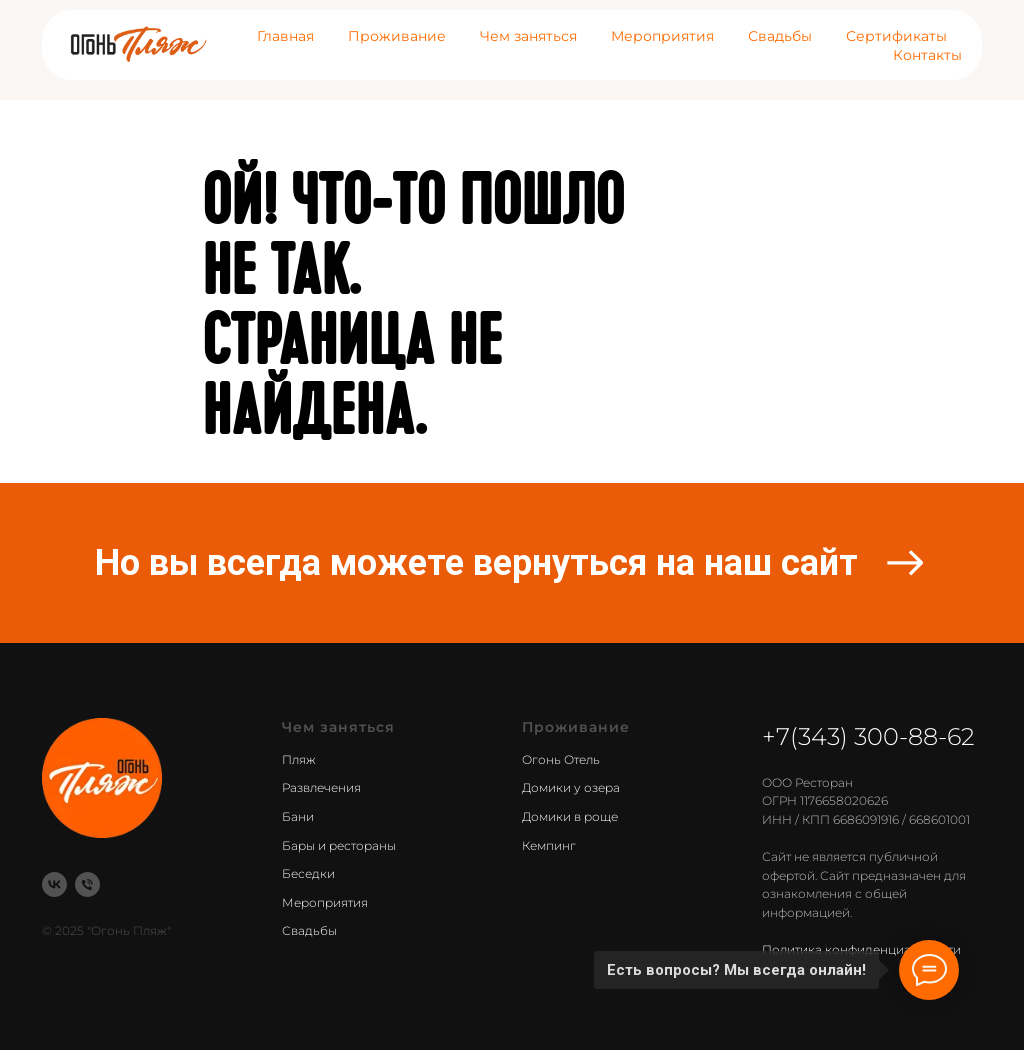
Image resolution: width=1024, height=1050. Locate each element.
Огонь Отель (561, 759)
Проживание (397, 36)
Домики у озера (571, 787)
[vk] (54, 884)
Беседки (308, 873)
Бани (298, 816)
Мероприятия (662, 36)
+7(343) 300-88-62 (868, 736)
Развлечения (321, 787)
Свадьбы (780, 36)
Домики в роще (570, 816)
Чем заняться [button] (528, 36)
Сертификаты (896, 36)
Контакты (927, 55)
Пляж (299, 759)
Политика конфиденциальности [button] (861, 949)
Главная (285, 36)
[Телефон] (87, 884)
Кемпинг (549, 845)
